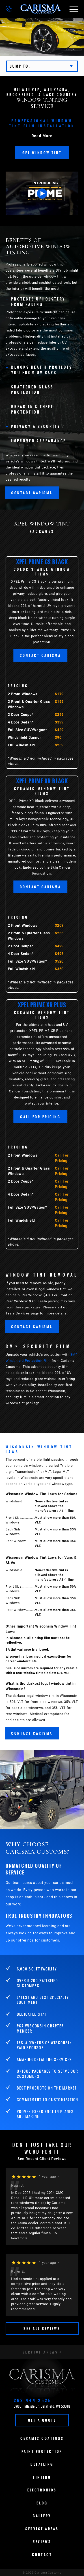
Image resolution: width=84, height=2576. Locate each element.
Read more (19, 2238)
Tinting (42, 2477)
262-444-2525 (33, 2400)
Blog (42, 2502)
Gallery (42, 2515)
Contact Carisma (32, 492)
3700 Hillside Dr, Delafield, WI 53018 (42, 2406)
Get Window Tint (42, 152)
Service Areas (42, 2528)
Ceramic (42, 2438)
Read (36, 136)
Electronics (42, 2489)
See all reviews (42, 2328)
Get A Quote (42, 2420)
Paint (42, 2451)
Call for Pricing (40, 1116)
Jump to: (20, 66)
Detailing (42, 2464)
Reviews (42, 2541)
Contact (42, 2554)
